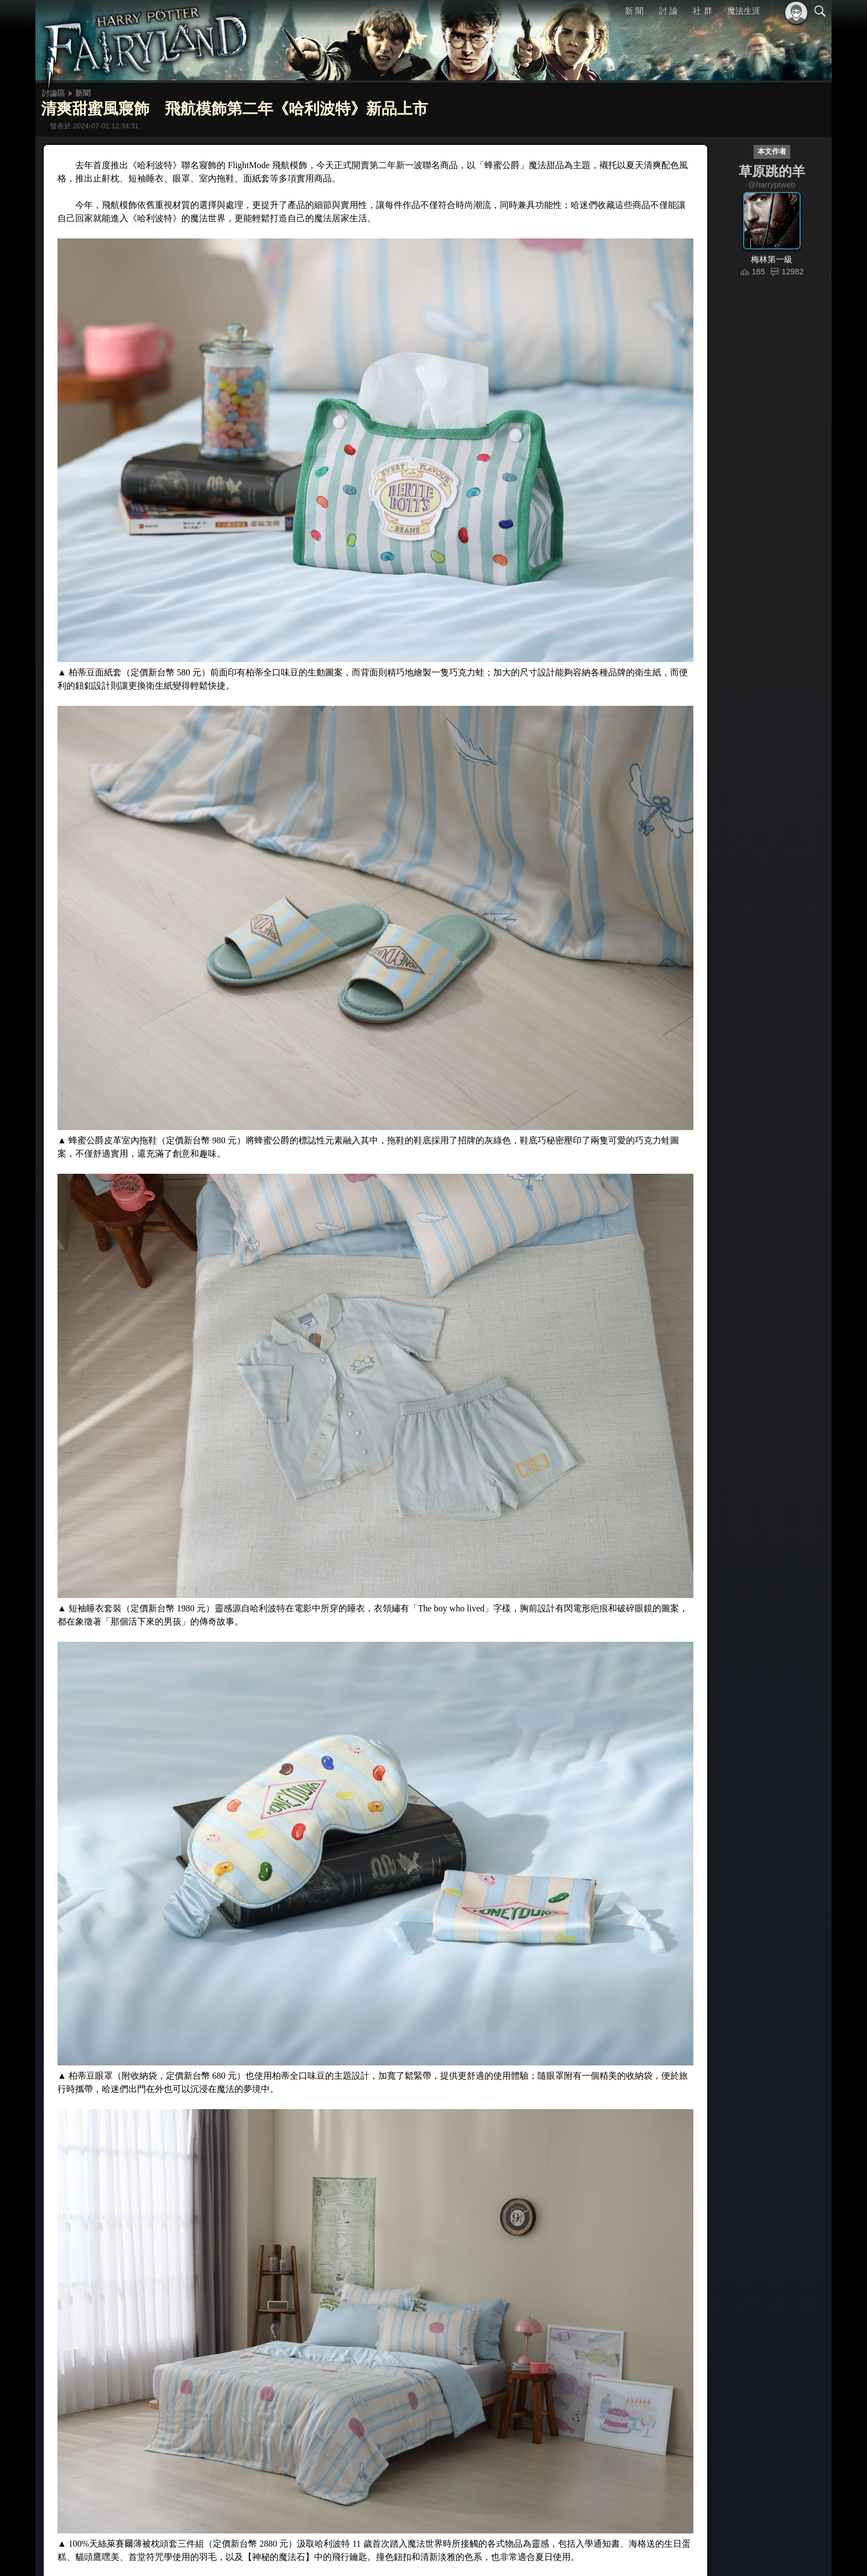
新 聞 (634, 10)
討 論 (668, 10)
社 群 (702, 10)
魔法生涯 (743, 10)
